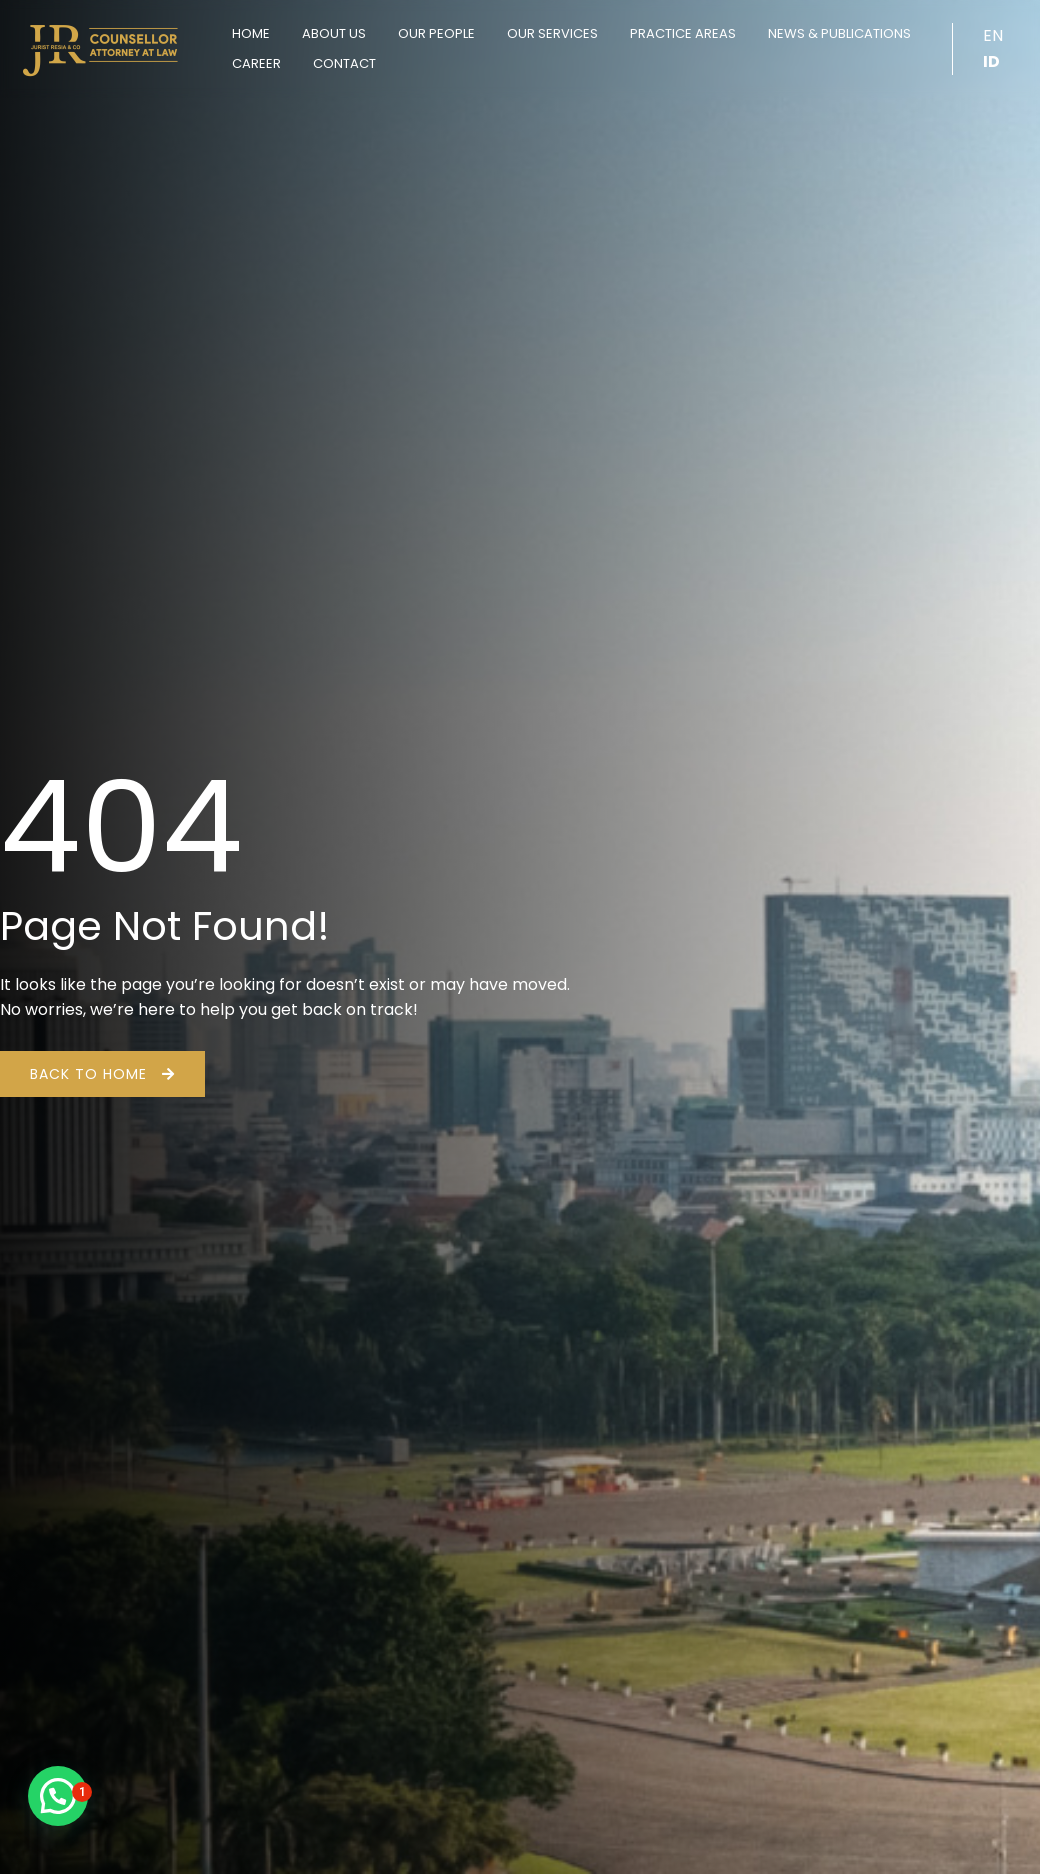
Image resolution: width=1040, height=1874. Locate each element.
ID (991, 61)
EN (993, 35)
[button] (58, 1796)
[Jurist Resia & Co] (100, 47)
